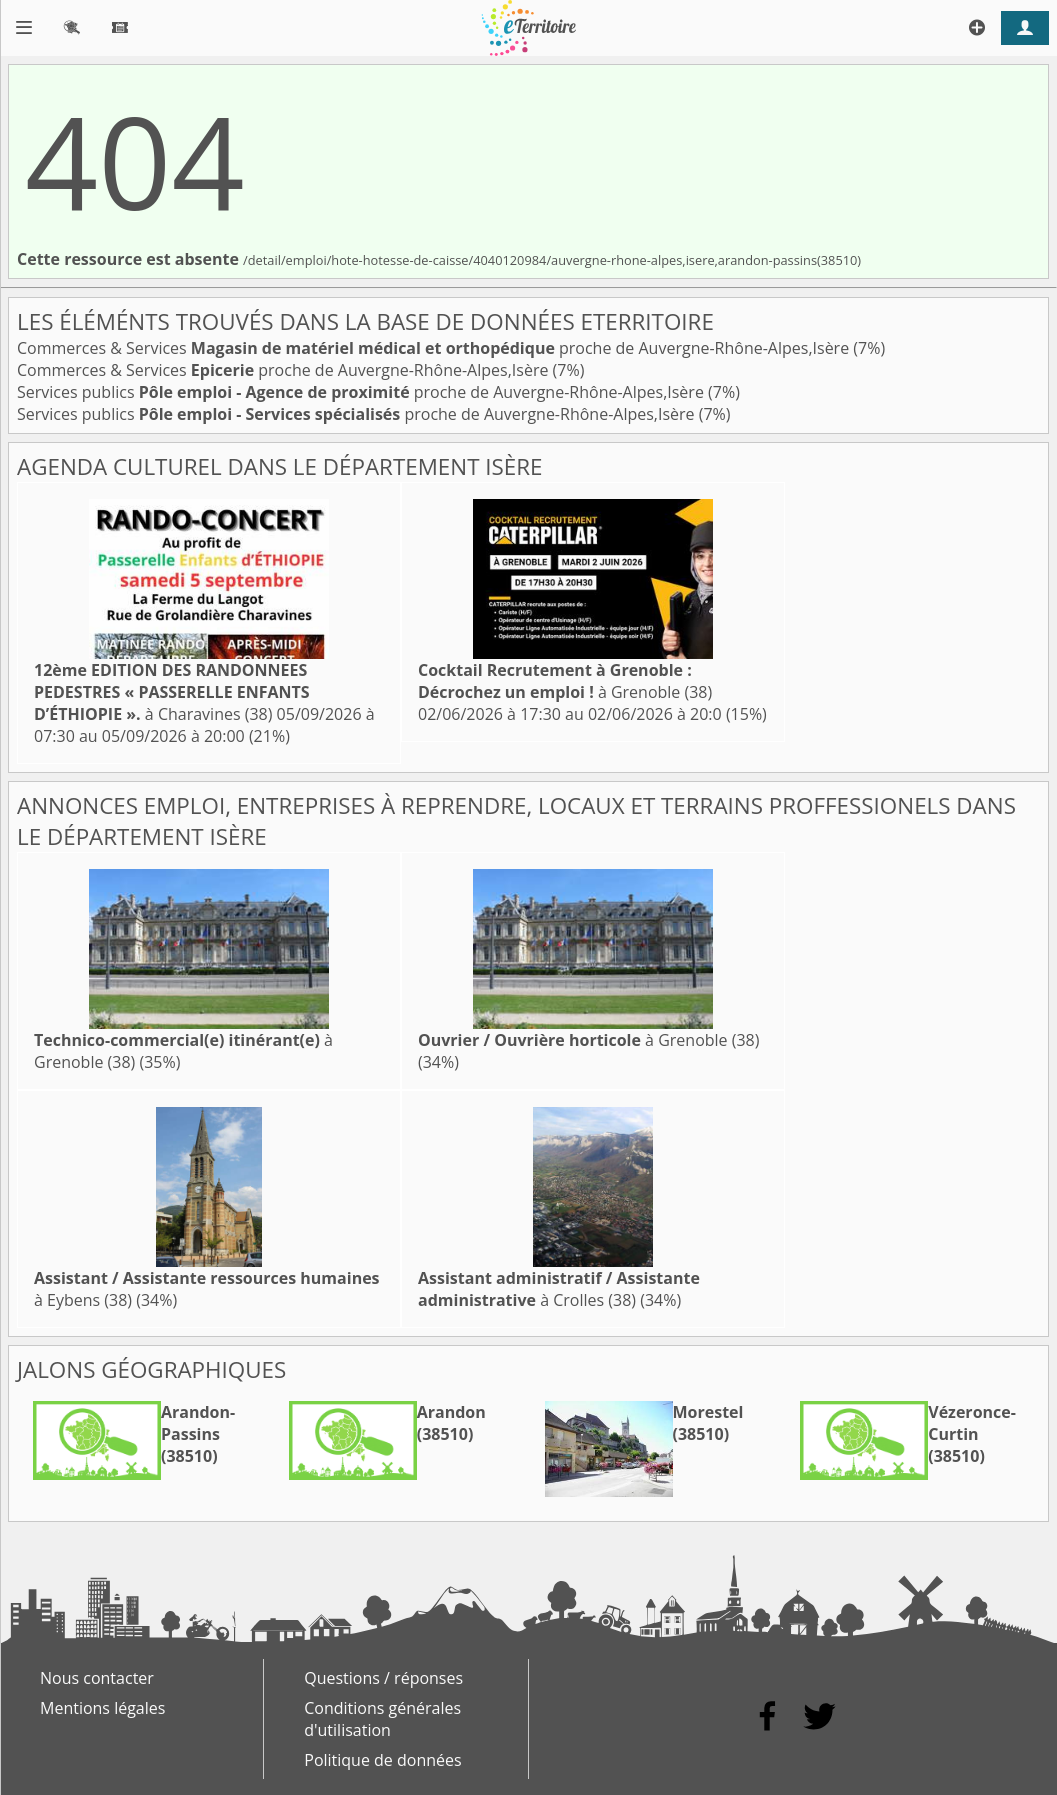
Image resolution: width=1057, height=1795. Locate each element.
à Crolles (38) (559, 1289)
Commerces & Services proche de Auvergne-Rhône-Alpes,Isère (435, 348)
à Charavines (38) (172, 692)
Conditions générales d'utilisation (382, 1719)
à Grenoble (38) (565, 681)
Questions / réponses (383, 1678)
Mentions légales (102, 1708)
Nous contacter (97, 1678)
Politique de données (382, 1760)
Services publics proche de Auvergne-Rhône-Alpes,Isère (362, 392)
